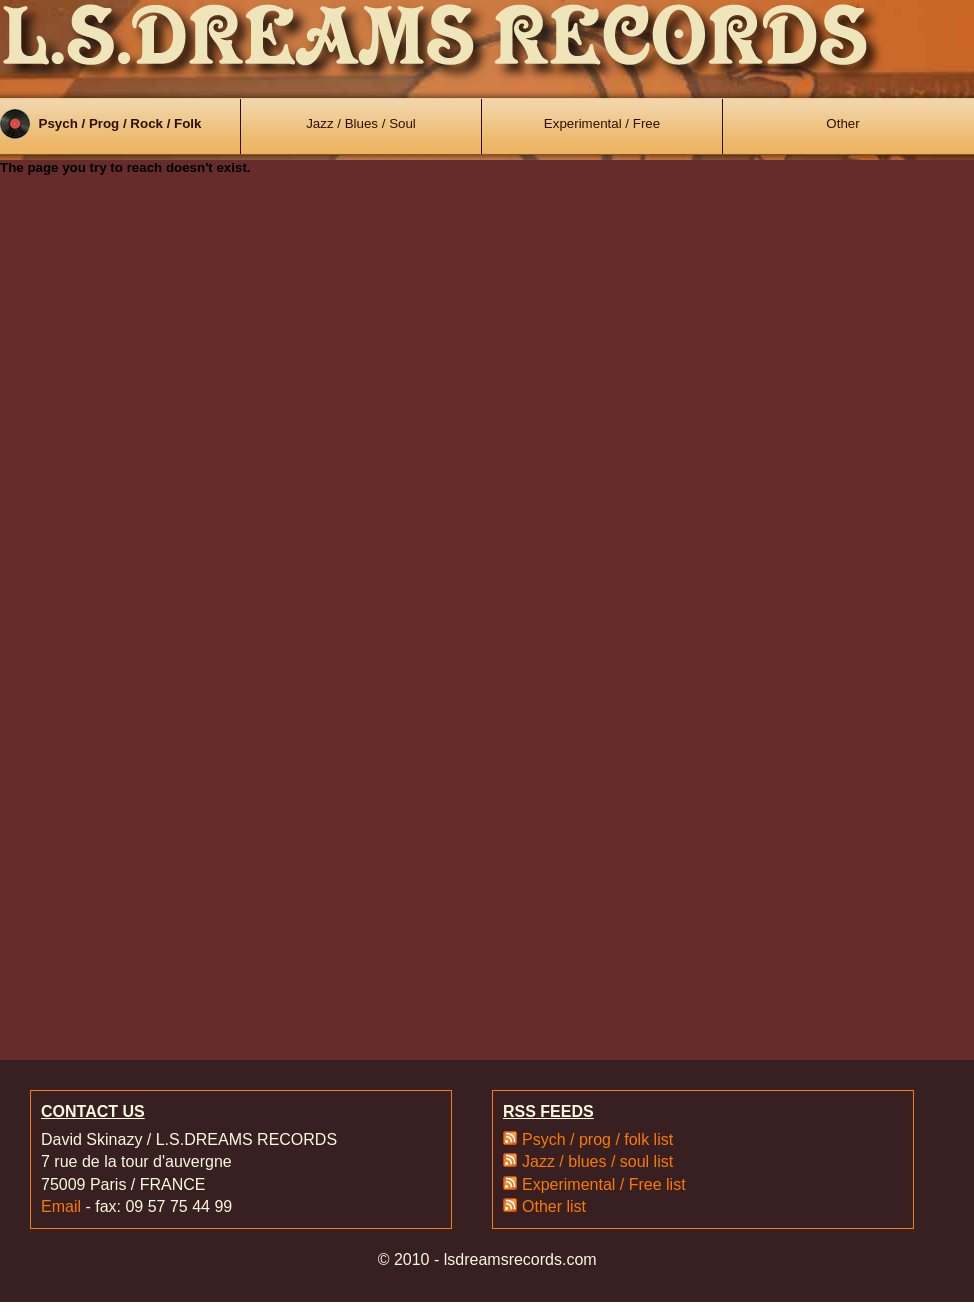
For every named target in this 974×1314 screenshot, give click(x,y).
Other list (554, 1206)
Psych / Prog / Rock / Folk (120, 123)
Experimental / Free (602, 123)
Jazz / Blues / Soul (361, 123)
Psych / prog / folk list (597, 1139)
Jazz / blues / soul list (597, 1161)
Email (61, 1206)
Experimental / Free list (604, 1184)
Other (842, 123)
